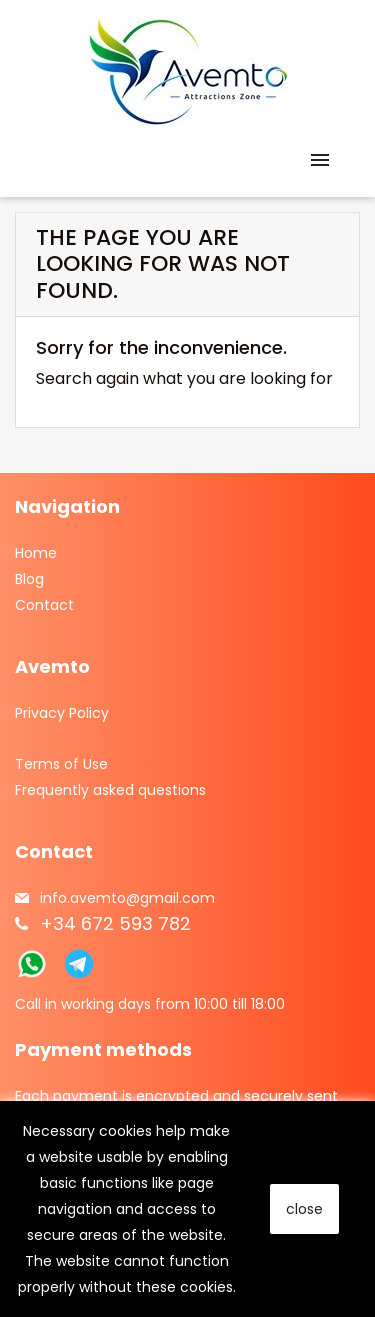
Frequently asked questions (110, 790)
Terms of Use (61, 764)
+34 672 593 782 (115, 923)
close (304, 1209)
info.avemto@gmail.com (127, 898)
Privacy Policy (62, 713)
